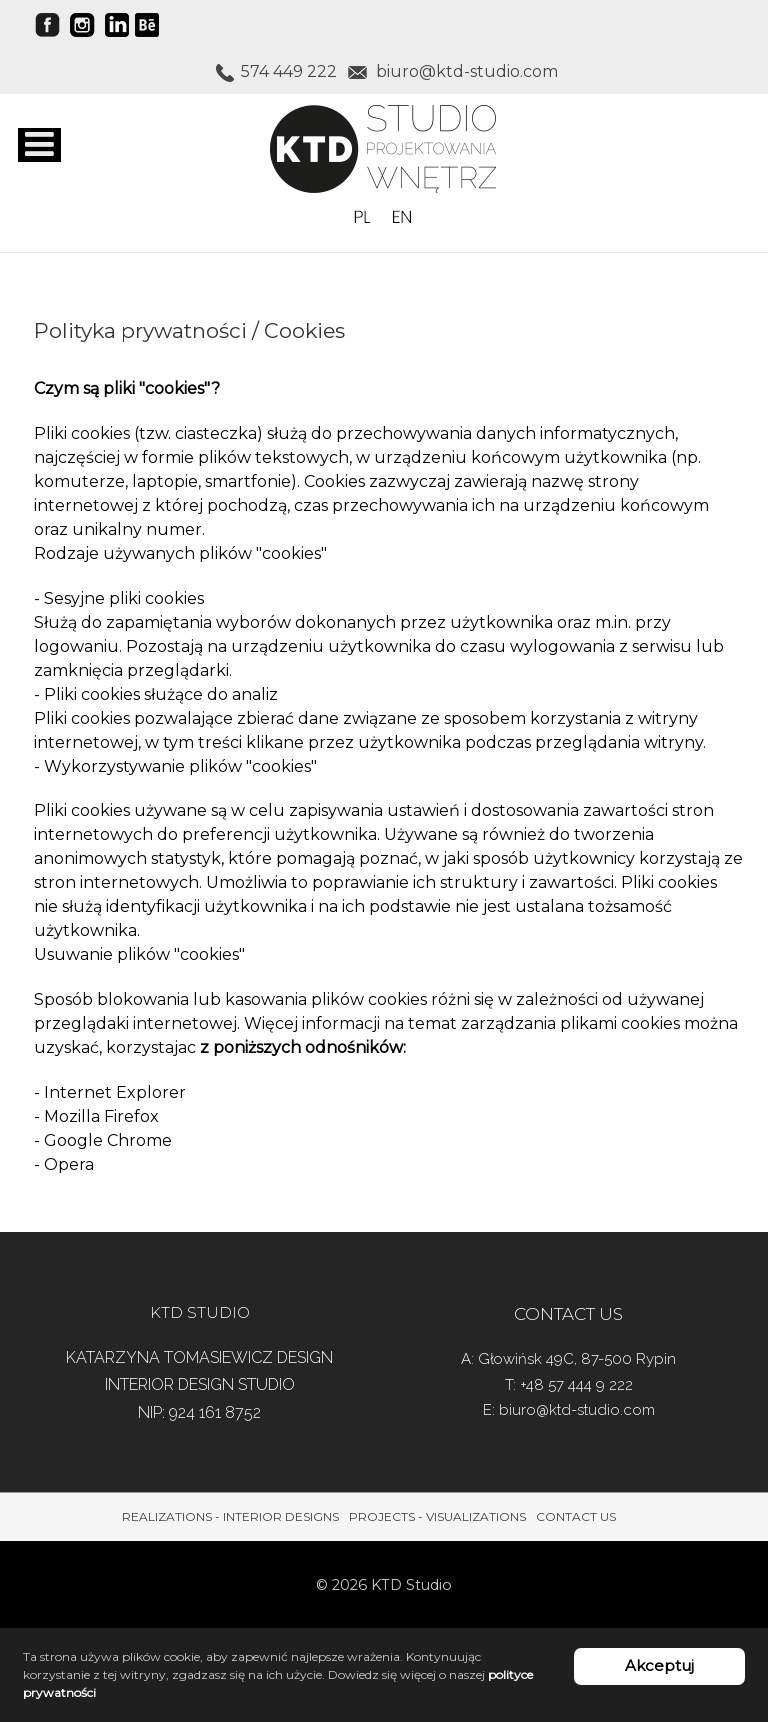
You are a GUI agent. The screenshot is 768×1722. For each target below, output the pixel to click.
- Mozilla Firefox (96, 1116)
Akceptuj (659, 1665)
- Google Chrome (103, 1140)
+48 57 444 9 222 (576, 1385)
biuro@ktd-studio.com (577, 1410)
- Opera (64, 1164)
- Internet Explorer (110, 1092)
